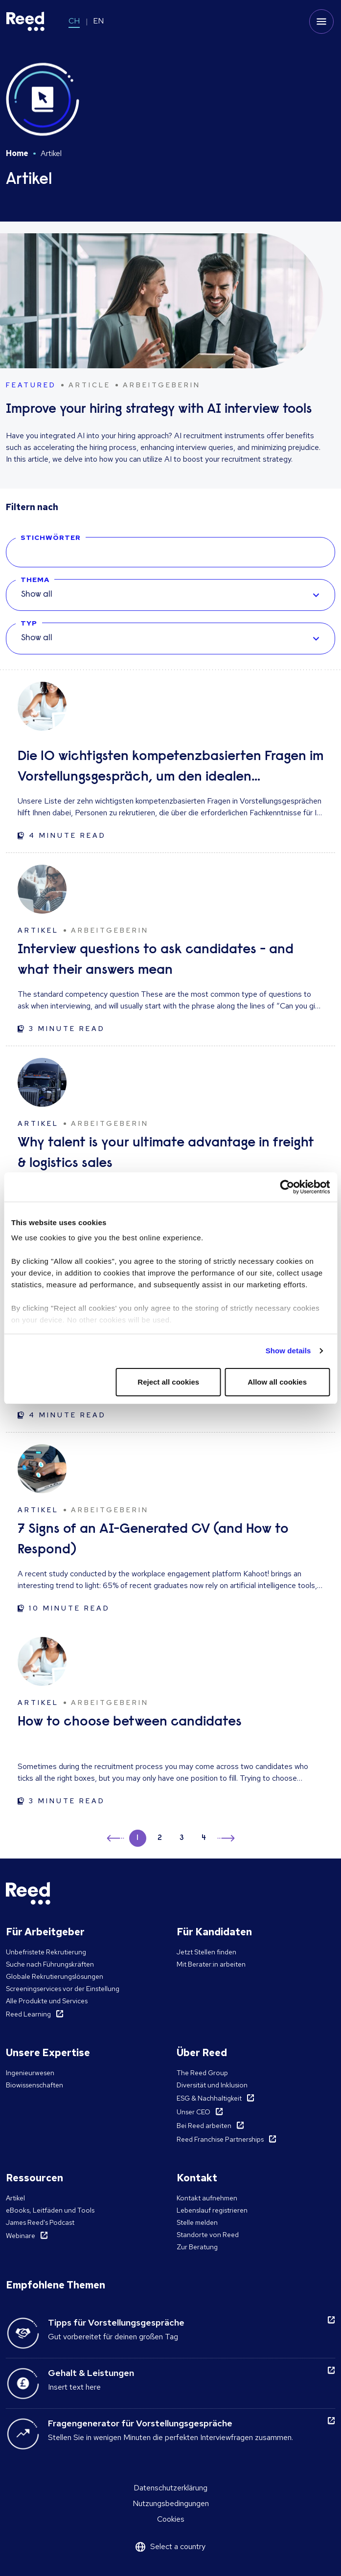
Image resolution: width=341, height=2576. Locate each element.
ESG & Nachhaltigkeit (209, 2098)
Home (17, 153)
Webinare (20, 2235)
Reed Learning (28, 2014)
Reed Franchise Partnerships (220, 2139)
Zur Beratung (197, 2246)
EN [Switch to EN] (98, 21)
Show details (288, 1350)
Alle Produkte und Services (47, 2000)
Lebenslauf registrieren (212, 2210)
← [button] (116, 1837)
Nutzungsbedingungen (171, 2503)
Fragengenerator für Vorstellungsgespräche (140, 2423)
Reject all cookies (168, 1382)
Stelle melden (197, 2222)
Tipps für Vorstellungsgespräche (116, 2322)
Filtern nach (32, 507)
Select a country (177, 2546)
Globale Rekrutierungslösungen (54, 1976)
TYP (29, 623)
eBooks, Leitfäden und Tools (50, 2210)
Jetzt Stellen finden (206, 1952)
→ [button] (225, 1839)
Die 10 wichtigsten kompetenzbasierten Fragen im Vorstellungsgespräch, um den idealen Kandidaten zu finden (170, 768)
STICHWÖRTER (51, 537)
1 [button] (137, 1838)
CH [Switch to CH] (74, 21)
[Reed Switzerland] (25, 21)
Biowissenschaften (34, 2085)
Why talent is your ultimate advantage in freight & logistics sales (166, 1153)
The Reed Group (202, 2072)
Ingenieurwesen (30, 2072)
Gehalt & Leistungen (91, 2372)
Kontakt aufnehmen (207, 2198)
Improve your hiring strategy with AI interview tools (159, 409)
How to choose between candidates (130, 1722)
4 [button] (204, 1838)
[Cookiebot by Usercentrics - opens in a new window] (287, 1187)
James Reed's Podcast (40, 2222)
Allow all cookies (277, 1382)
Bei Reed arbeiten (204, 2125)
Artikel (15, 2198)
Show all (36, 594)
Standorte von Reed (208, 2234)
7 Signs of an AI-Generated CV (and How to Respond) (153, 1540)
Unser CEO (193, 2111)
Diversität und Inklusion (212, 2085)
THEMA (35, 579)
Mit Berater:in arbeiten (211, 1964)
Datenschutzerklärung (170, 2488)
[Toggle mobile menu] (321, 21)
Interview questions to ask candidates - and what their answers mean (156, 960)
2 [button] (160, 1838)
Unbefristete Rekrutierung (46, 1952)
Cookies (170, 2519)
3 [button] (182, 1838)
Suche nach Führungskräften (50, 1964)
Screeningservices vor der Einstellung (62, 1988)
